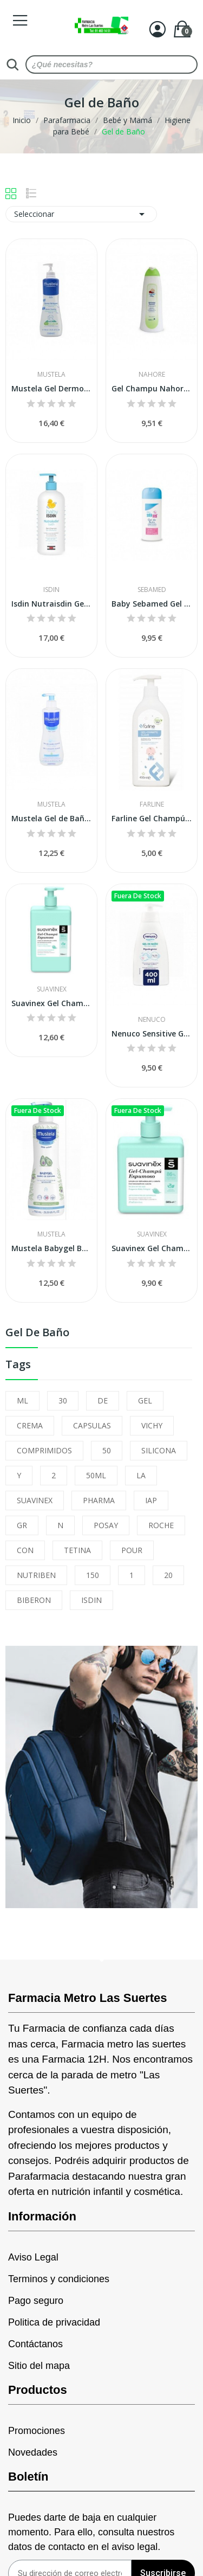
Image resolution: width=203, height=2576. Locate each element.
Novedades (32, 2452)
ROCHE (161, 1525)
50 (106, 1450)
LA (141, 1475)
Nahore (152, 374)
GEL (145, 1400)
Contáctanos (35, 2344)
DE (102, 1400)
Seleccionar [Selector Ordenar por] (81, 214)
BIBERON (34, 1600)
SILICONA (158, 1450)
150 (92, 1575)
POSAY (106, 1525)
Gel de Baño (37, 1333)
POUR (131, 1550)
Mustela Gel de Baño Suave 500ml (51, 818)
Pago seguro (35, 2300)
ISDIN (91, 1600)
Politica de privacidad (54, 2322)
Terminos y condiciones (58, 2279)
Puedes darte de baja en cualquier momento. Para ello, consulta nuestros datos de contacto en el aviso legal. (91, 2532)
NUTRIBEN (36, 1575)
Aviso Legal (33, 2257)
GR (22, 1525)
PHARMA (99, 1500)
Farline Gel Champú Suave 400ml (152, 818)
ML (22, 1400)
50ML (96, 1475)
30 (62, 1400)
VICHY (151, 1425)
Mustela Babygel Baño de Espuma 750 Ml (51, 1248)
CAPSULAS (92, 1425)
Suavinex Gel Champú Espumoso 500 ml (152, 1248)
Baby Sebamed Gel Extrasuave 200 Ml (152, 603)
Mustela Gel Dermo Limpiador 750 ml (51, 388)
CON (25, 1550)
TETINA (77, 1550)
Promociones (36, 2430)
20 (168, 1575)
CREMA (30, 1425)
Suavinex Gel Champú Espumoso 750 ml (51, 1003)
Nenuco (152, 1019)
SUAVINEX (35, 1500)
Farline (152, 804)
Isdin (51, 590)
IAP (151, 1500)
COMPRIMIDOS (44, 1450)
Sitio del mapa (39, 2365)
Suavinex (52, 989)
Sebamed (151, 590)
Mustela (51, 374)
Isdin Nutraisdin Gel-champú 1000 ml (51, 603)
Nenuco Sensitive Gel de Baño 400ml (152, 1033)
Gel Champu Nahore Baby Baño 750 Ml (152, 388)
